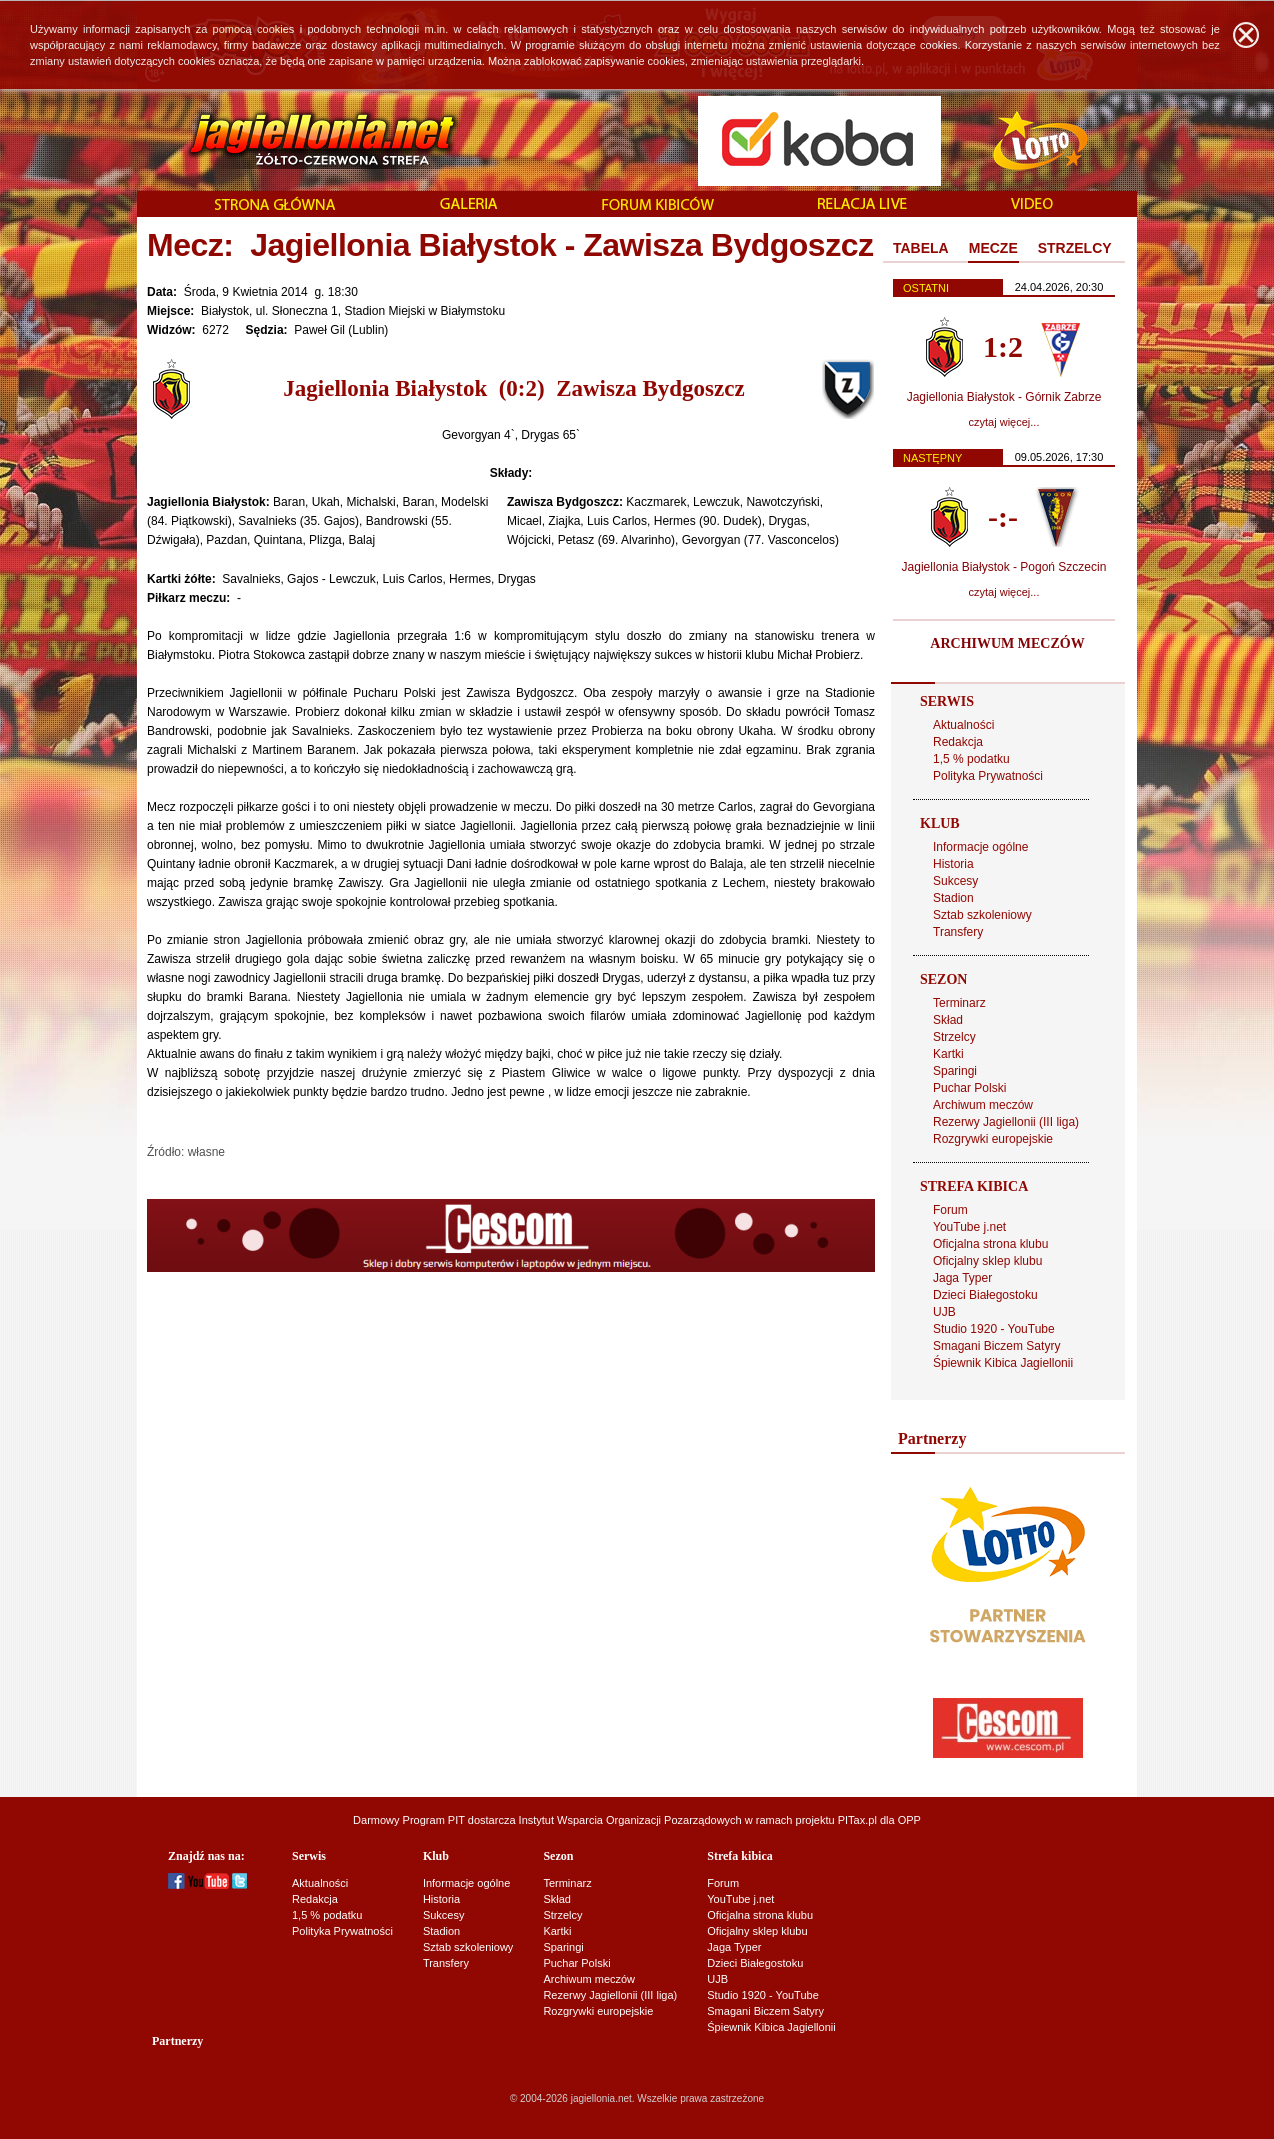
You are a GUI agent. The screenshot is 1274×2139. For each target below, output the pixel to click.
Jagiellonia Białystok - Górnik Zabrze (1004, 397)
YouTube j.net (969, 1227)
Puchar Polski (969, 1088)
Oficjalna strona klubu (990, 1244)
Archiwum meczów (983, 1105)
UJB (944, 1312)
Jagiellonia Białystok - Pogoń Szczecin (1004, 567)
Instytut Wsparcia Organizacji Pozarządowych (630, 1820)
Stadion (953, 898)
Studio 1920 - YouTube (994, 1329)
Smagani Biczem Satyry (996, 1346)
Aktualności (963, 725)
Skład (948, 1020)
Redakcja (958, 742)
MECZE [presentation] (993, 248)
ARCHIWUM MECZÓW (1007, 643)
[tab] (921, 249)
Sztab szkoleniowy (982, 915)
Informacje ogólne (980, 847)
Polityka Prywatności (988, 776)
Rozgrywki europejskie (993, 1139)
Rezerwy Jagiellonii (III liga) (1006, 1122)
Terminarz (959, 1003)
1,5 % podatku (971, 759)
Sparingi (955, 1071)
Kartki (948, 1054)
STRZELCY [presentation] (1075, 248)
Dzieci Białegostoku (985, 1295)
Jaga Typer (962, 1278)
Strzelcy (954, 1037)
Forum (950, 1210)
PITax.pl (857, 1820)
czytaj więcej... (1004, 422)
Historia (953, 864)
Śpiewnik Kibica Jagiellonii (1003, 1363)
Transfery (958, 932)
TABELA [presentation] (921, 248)
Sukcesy (955, 881)
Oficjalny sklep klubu (987, 1261)
